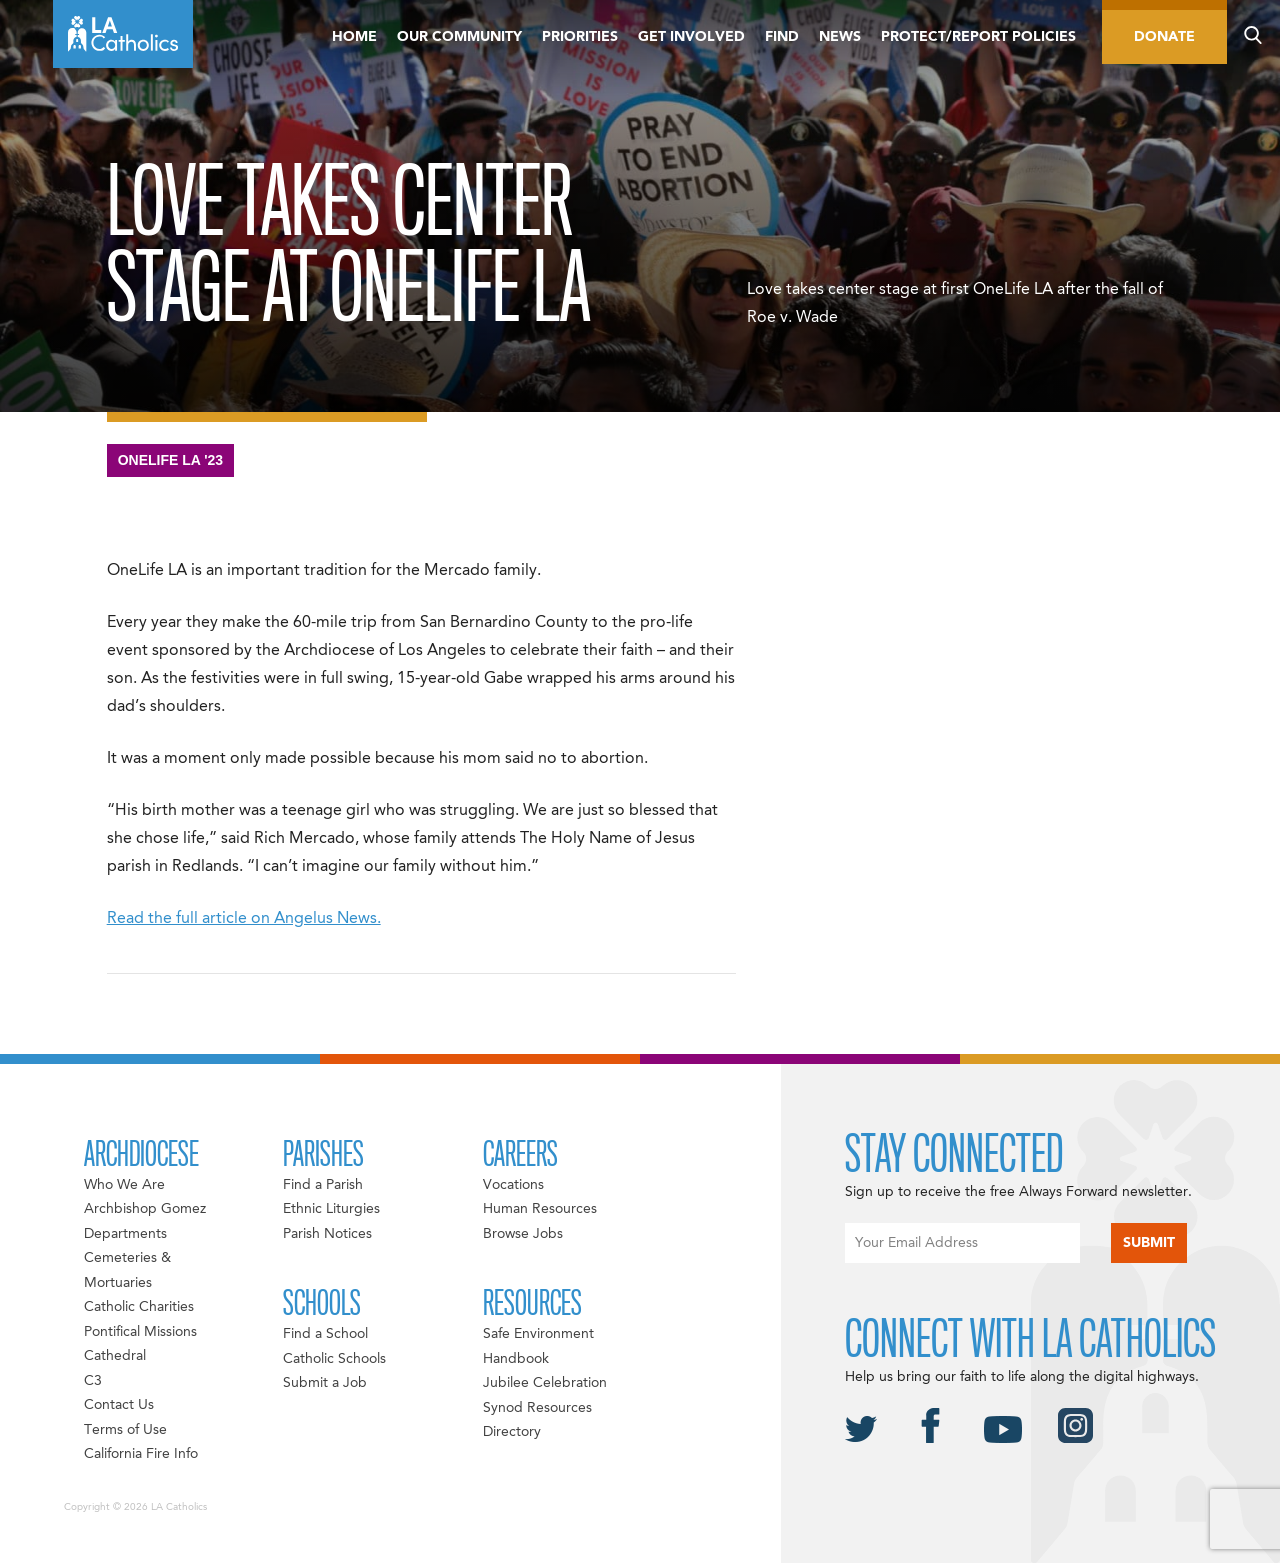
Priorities (580, 37)
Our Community (459, 37)
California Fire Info (141, 1454)
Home (354, 37)
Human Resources (540, 1209)
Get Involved (691, 37)
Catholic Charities (139, 1307)
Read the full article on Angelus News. (244, 919)
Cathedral (115, 1356)
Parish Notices (327, 1234)
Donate (1164, 37)
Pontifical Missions (140, 1332)
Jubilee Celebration (545, 1383)
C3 (93, 1381)
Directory (512, 1432)
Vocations (513, 1185)
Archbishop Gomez (145, 1209)
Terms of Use (125, 1430)
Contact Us (119, 1405)
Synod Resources (537, 1408)
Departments (125, 1234)
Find (782, 37)
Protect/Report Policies (978, 37)
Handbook (516, 1359)
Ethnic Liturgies (331, 1209)
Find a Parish (323, 1185)
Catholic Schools (334, 1359)
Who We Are (124, 1185)
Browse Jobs (523, 1234)
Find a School (325, 1334)
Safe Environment (538, 1334)
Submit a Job (325, 1383)
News (840, 37)
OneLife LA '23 (171, 460)
